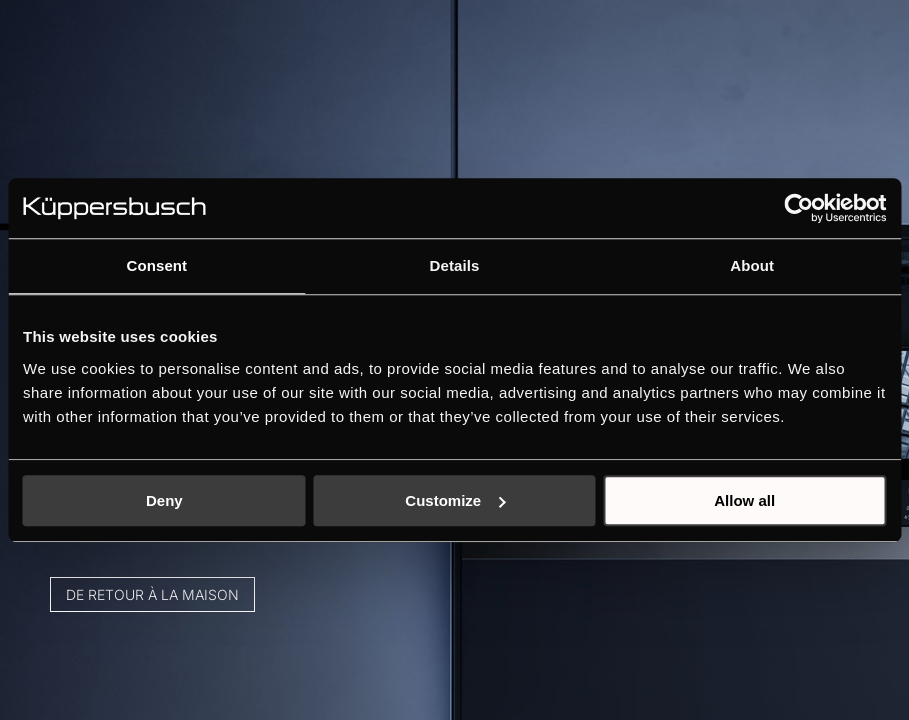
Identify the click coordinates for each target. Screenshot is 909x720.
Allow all (744, 500)
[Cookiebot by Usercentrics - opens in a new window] (798, 208)
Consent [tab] (156, 265)
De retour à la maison (172, 558)
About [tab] (752, 265)
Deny (164, 500)
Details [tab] (455, 265)
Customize (455, 500)
